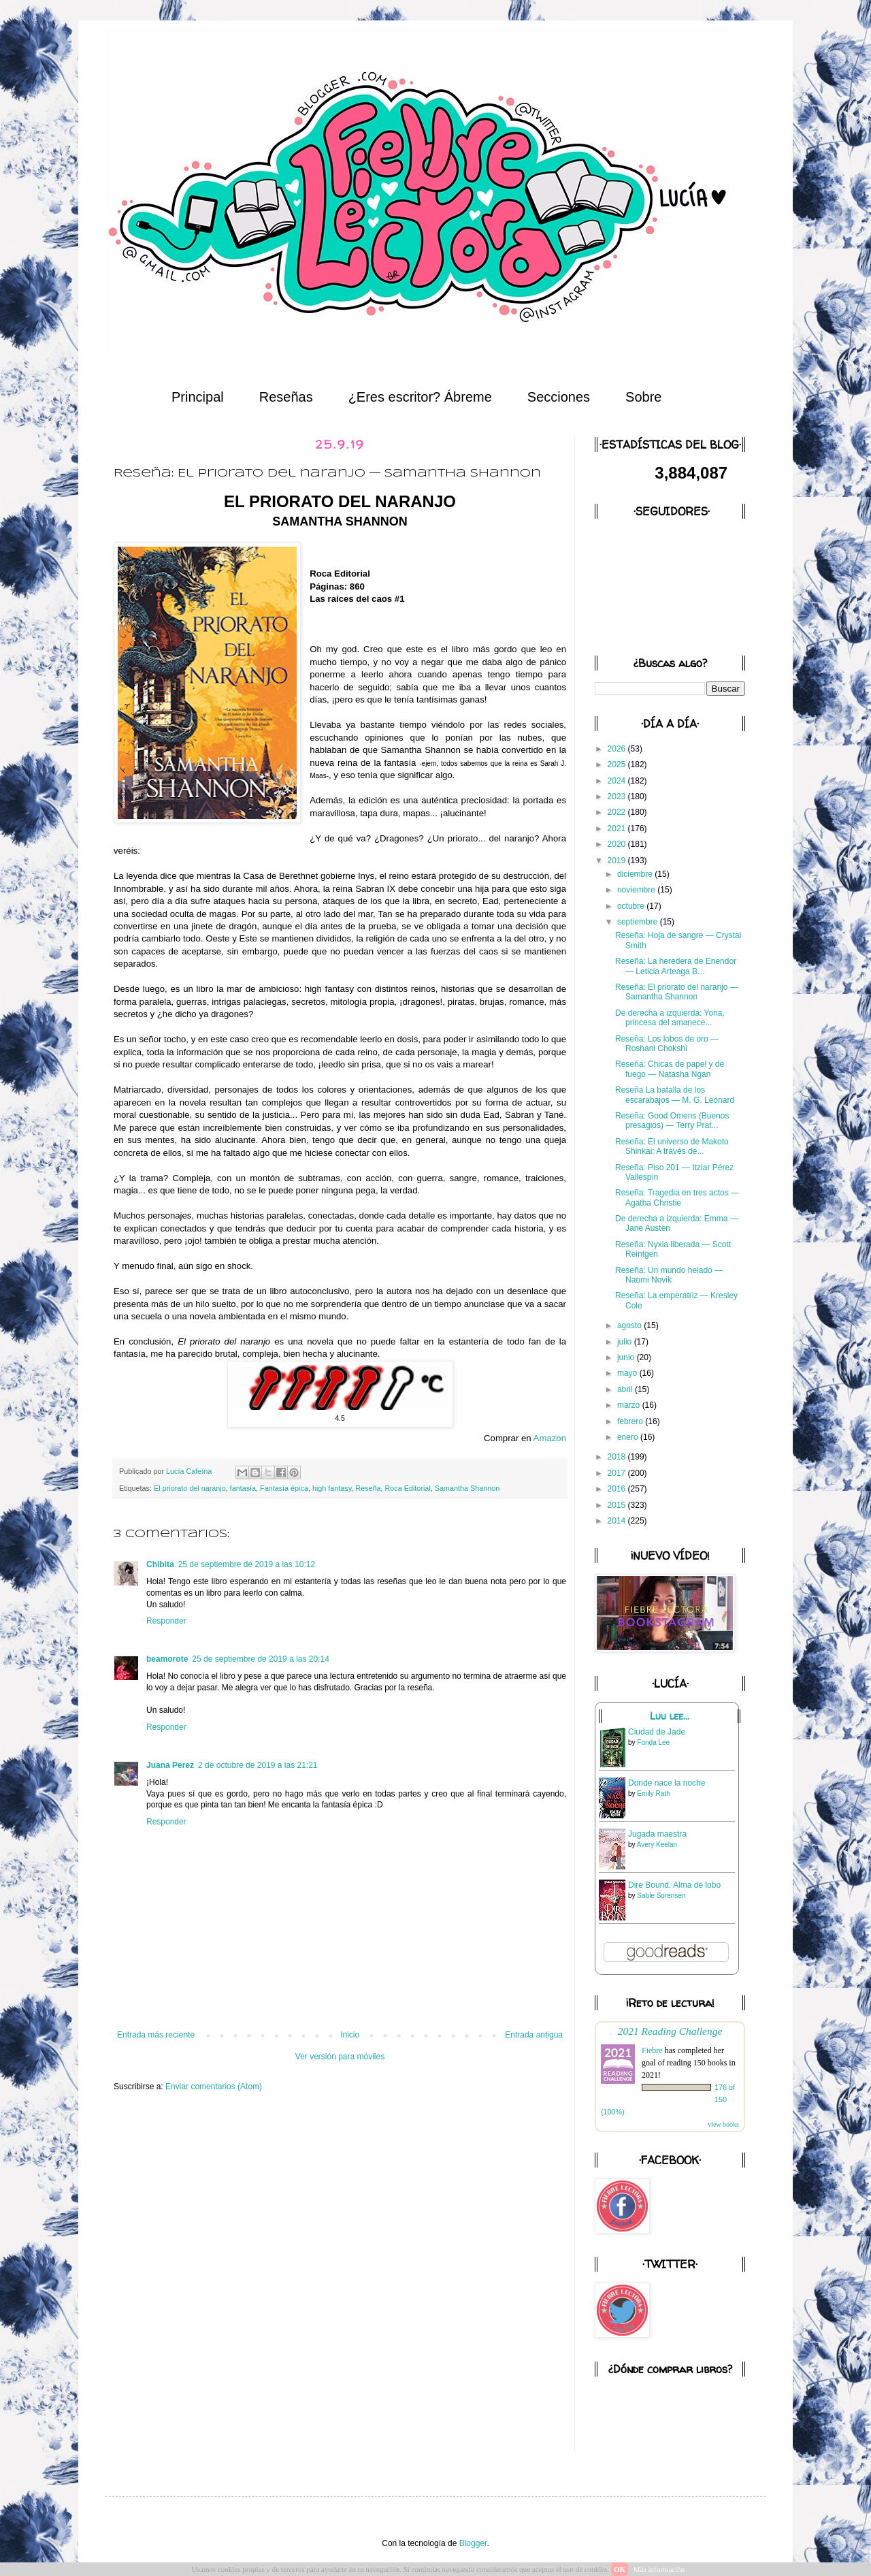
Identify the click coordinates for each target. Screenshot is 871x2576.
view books (723, 2124)
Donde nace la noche (666, 1783)
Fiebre (652, 2050)
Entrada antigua (534, 2035)
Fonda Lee (653, 1742)
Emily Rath (653, 1793)
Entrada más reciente (156, 2035)
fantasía (243, 1488)
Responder (166, 1621)
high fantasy (331, 1488)
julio (625, 1342)
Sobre (643, 396)
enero (628, 1437)
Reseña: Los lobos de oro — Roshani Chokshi (667, 1043)
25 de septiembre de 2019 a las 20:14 (260, 1659)
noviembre (637, 890)
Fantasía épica (284, 1488)
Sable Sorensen (661, 1895)
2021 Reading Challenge (670, 2031)
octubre (631, 906)
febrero (631, 1421)
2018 (618, 1457)
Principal (197, 396)
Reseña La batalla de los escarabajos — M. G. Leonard (674, 1094)
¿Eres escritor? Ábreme (420, 396)
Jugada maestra (657, 1834)
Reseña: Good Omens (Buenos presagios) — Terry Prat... (672, 1120)
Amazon (549, 1438)
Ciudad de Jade (656, 1732)
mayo (628, 1373)
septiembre (638, 922)
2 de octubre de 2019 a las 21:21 (257, 1765)
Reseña (367, 1488)
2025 (618, 764)
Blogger (473, 2543)
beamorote (167, 1659)
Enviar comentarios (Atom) (213, 2086)
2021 (618, 828)
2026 (618, 749)
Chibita (160, 1564)
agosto (630, 1325)
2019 (618, 860)
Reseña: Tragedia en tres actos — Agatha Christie (677, 1197)
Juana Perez (170, 1765)
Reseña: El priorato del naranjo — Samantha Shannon (676, 991)
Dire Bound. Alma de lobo (674, 1885)
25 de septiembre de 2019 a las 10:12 (246, 1564)
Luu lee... (669, 1716)
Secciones (558, 396)
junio (627, 1357)
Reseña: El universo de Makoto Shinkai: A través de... (672, 1146)
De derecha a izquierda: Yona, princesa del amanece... (670, 1017)
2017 (618, 1473)
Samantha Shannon (467, 1488)
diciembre (636, 874)
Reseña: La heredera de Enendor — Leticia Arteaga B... (675, 966)
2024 (618, 781)
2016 (618, 1489)
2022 (618, 812)
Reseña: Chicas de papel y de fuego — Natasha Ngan (669, 1068)
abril (626, 1389)
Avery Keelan (657, 1844)
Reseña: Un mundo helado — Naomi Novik (669, 1275)
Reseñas (286, 396)
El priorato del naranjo (190, 1488)
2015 (618, 1505)
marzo (629, 1405)
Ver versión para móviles (339, 2056)
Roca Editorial (408, 1488)
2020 (618, 844)
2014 (618, 1521)
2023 (618, 796)
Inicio (349, 2035)
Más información (659, 2569)
